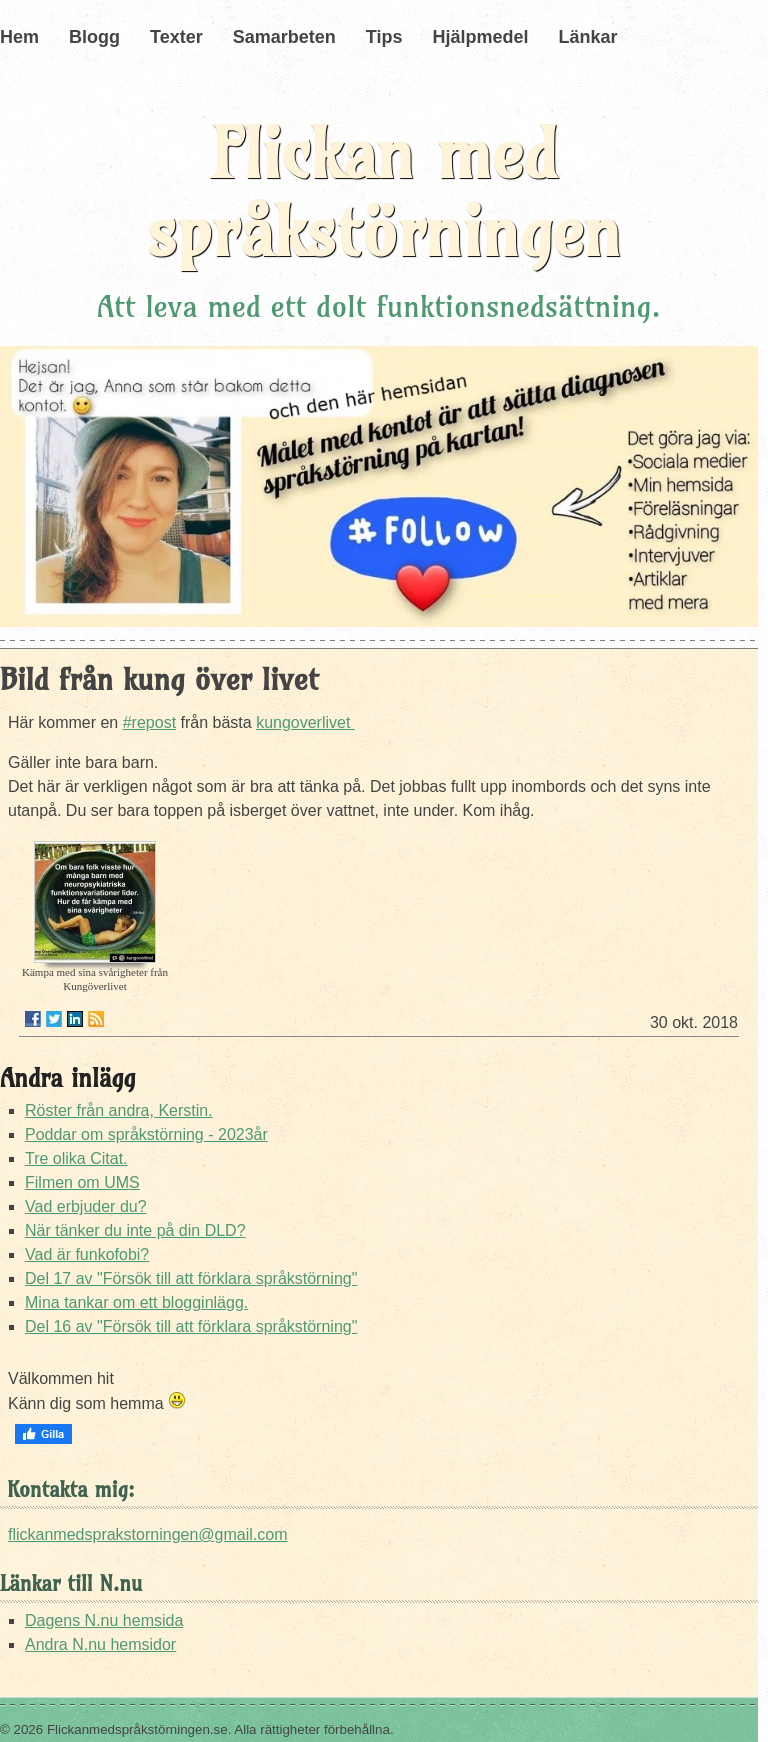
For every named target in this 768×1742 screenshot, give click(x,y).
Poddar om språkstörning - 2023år (146, 1134)
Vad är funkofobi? (87, 1254)
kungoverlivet (305, 722)
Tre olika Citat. (76, 1158)
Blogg (94, 37)
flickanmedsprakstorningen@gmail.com (147, 1534)
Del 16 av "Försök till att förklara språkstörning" (191, 1326)
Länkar (587, 37)
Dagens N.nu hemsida (104, 1620)
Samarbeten (284, 37)
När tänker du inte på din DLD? (135, 1230)
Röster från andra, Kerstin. (119, 1110)
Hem (19, 37)
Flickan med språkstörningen (384, 192)
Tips (384, 37)
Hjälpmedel (480, 37)
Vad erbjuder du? (86, 1206)
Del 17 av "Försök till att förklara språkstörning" (191, 1278)
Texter (176, 37)
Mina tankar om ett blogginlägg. (136, 1302)
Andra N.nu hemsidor (100, 1644)
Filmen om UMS (82, 1182)
